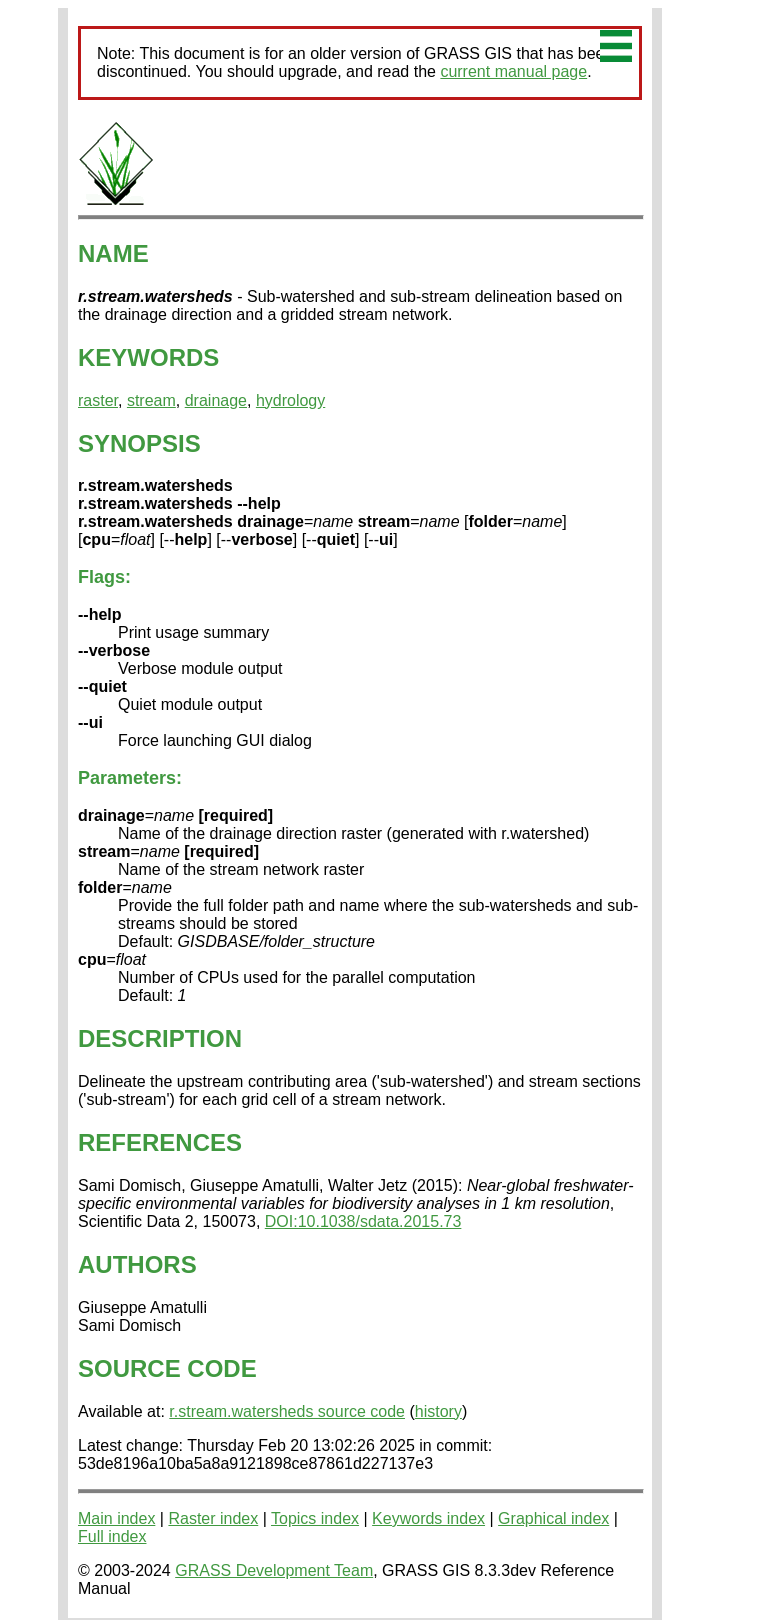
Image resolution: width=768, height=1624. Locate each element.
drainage (216, 400)
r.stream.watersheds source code (287, 1411)
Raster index (213, 1518)
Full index (112, 1536)
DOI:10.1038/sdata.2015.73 (363, 1221)
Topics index (315, 1518)
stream (151, 400)
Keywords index (428, 1518)
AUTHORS (137, 1264)
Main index (116, 1518)
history (438, 1411)
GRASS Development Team (274, 1570)
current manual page (513, 71)
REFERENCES (160, 1142)
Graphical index (553, 1518)
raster (98, 400)
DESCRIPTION (160, 1038)
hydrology (290, 400)
